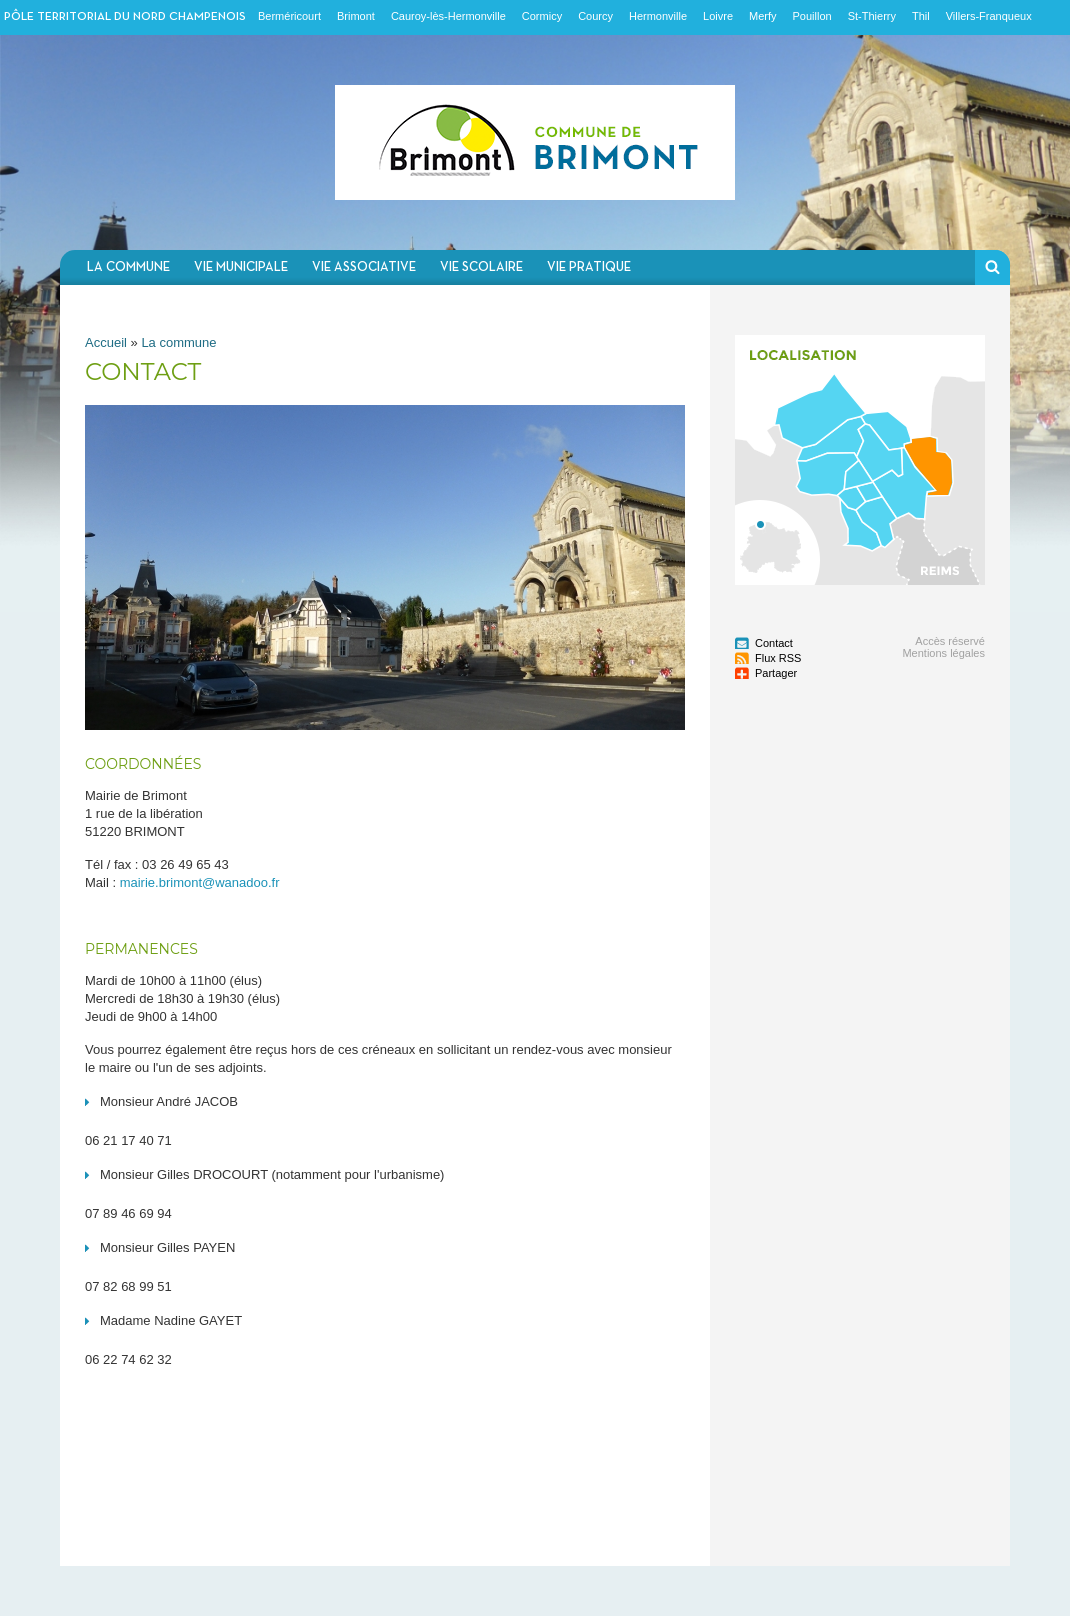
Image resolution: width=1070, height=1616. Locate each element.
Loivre (718, 16)
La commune (128, 267)
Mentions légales (943, 653)
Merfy (763, 16)
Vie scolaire (481, 267)
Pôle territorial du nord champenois (125, 17)
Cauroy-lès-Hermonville (448, 16)
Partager (776, 673)
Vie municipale (241, 267)
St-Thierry (872, 16)
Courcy (595, 16)
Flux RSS (778, 658)
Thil (921, 16)
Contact (774, 643)
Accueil (106, 342)
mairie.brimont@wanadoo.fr (200, 882)
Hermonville (658, 16)
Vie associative (364, 267)
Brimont (356, 16)
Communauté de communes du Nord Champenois (535, 142)
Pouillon (812, 16)
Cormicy (542, 16)
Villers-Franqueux (989, 16)
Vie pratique (589, 267)
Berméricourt (289, 16)
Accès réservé (950, 641)
